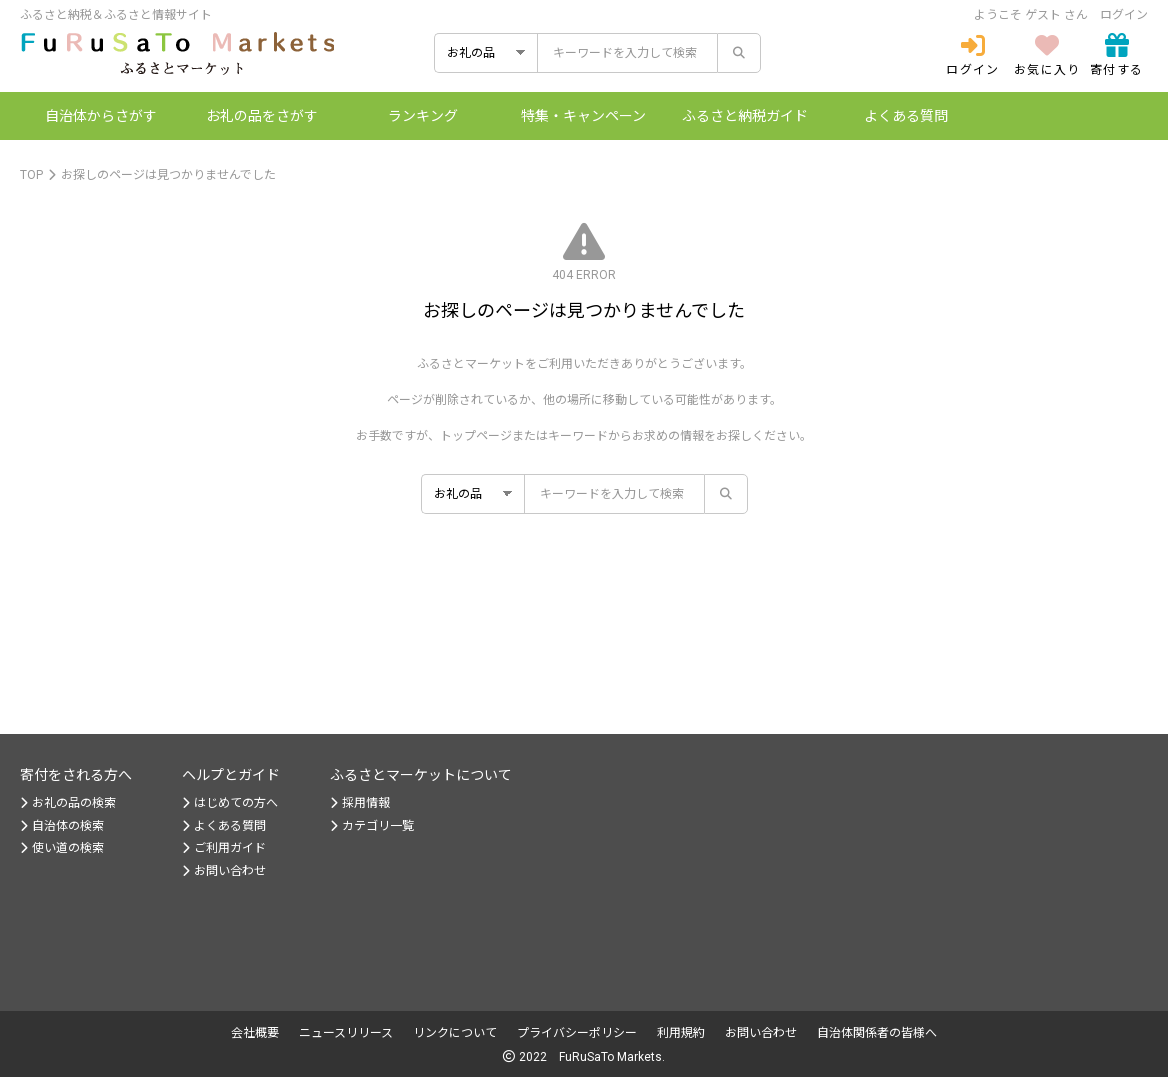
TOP (31, 175)
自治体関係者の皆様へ (877, 1033)
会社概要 (255, 1033)
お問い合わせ (224, 871)
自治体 (101, 116)
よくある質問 (906, 116)
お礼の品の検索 (68, 803)
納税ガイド (745, 116)
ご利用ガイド (224, 848)
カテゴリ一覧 (372, 826)
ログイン (1124, 15)
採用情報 (360, 803)
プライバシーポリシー (577, 1033)
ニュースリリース (346, 1033)
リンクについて (455, 1033)
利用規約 (681, 1033)
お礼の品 (262, 116)
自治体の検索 (62, 826)
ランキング (423, 116)
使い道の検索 (62, 848)
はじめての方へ (230, 803)
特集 (583, 116)
